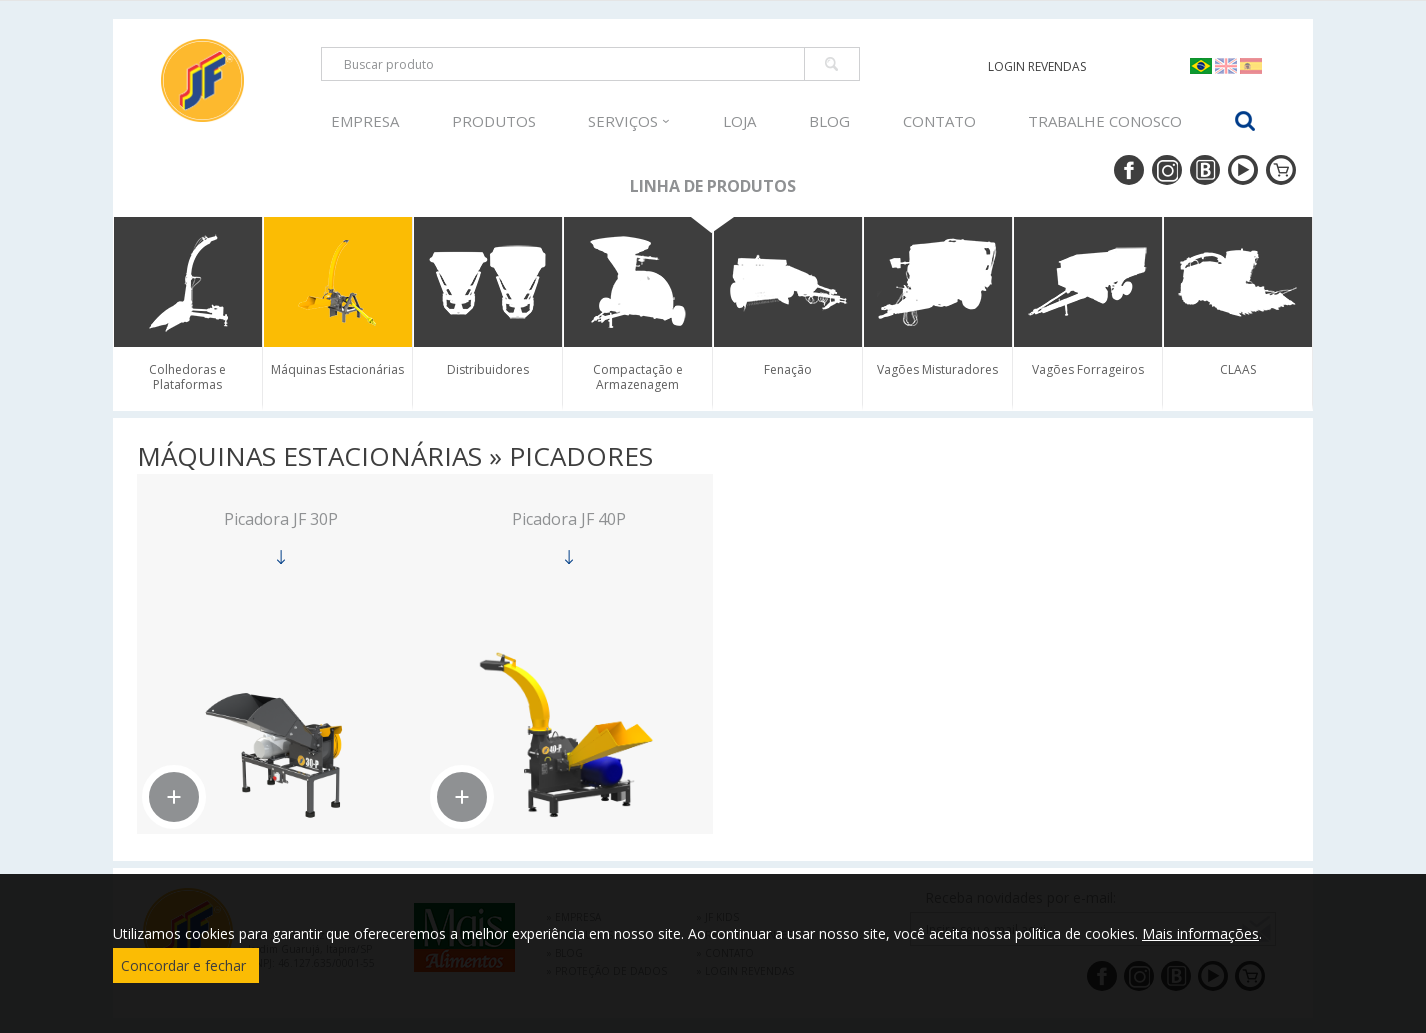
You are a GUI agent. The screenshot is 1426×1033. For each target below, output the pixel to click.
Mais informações (1200, 933)
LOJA (739, 121)
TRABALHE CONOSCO (1105, 121)
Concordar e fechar (183, 965)
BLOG (829, 121)
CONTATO (939, 121)
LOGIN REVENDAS (1037, 66)
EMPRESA (365, 121)
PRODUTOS (494, 121)
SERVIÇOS (629, 121)
